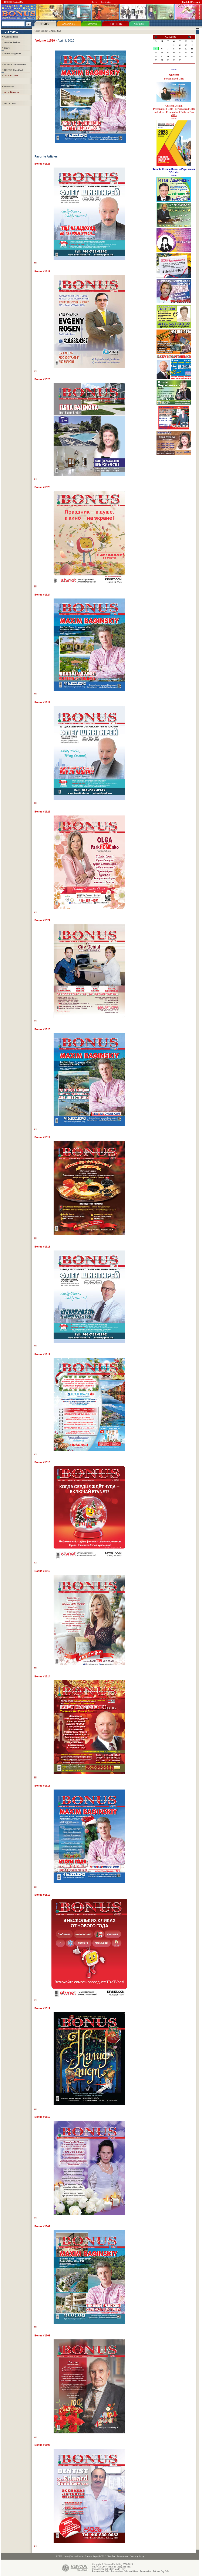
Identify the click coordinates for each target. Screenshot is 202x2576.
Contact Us (18, 2)
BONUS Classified (107, 2556)
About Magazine (12, 53)
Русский (195, 2)
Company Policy (137, 2556)
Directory (9, 86)
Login (94, 2)
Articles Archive (12, 42)
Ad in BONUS (11, 75)
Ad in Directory (11, 92)
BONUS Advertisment (15, 64)
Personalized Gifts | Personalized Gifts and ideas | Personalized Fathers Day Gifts (174, 112)
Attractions (10, 103)
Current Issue (11, 36)
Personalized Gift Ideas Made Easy (108, 2569)
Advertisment (122, 2556)
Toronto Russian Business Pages (84, 2556)
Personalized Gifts (174, 78)
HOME (7, 2)
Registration (106, 2)
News (7, 47)
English (185, 2)
